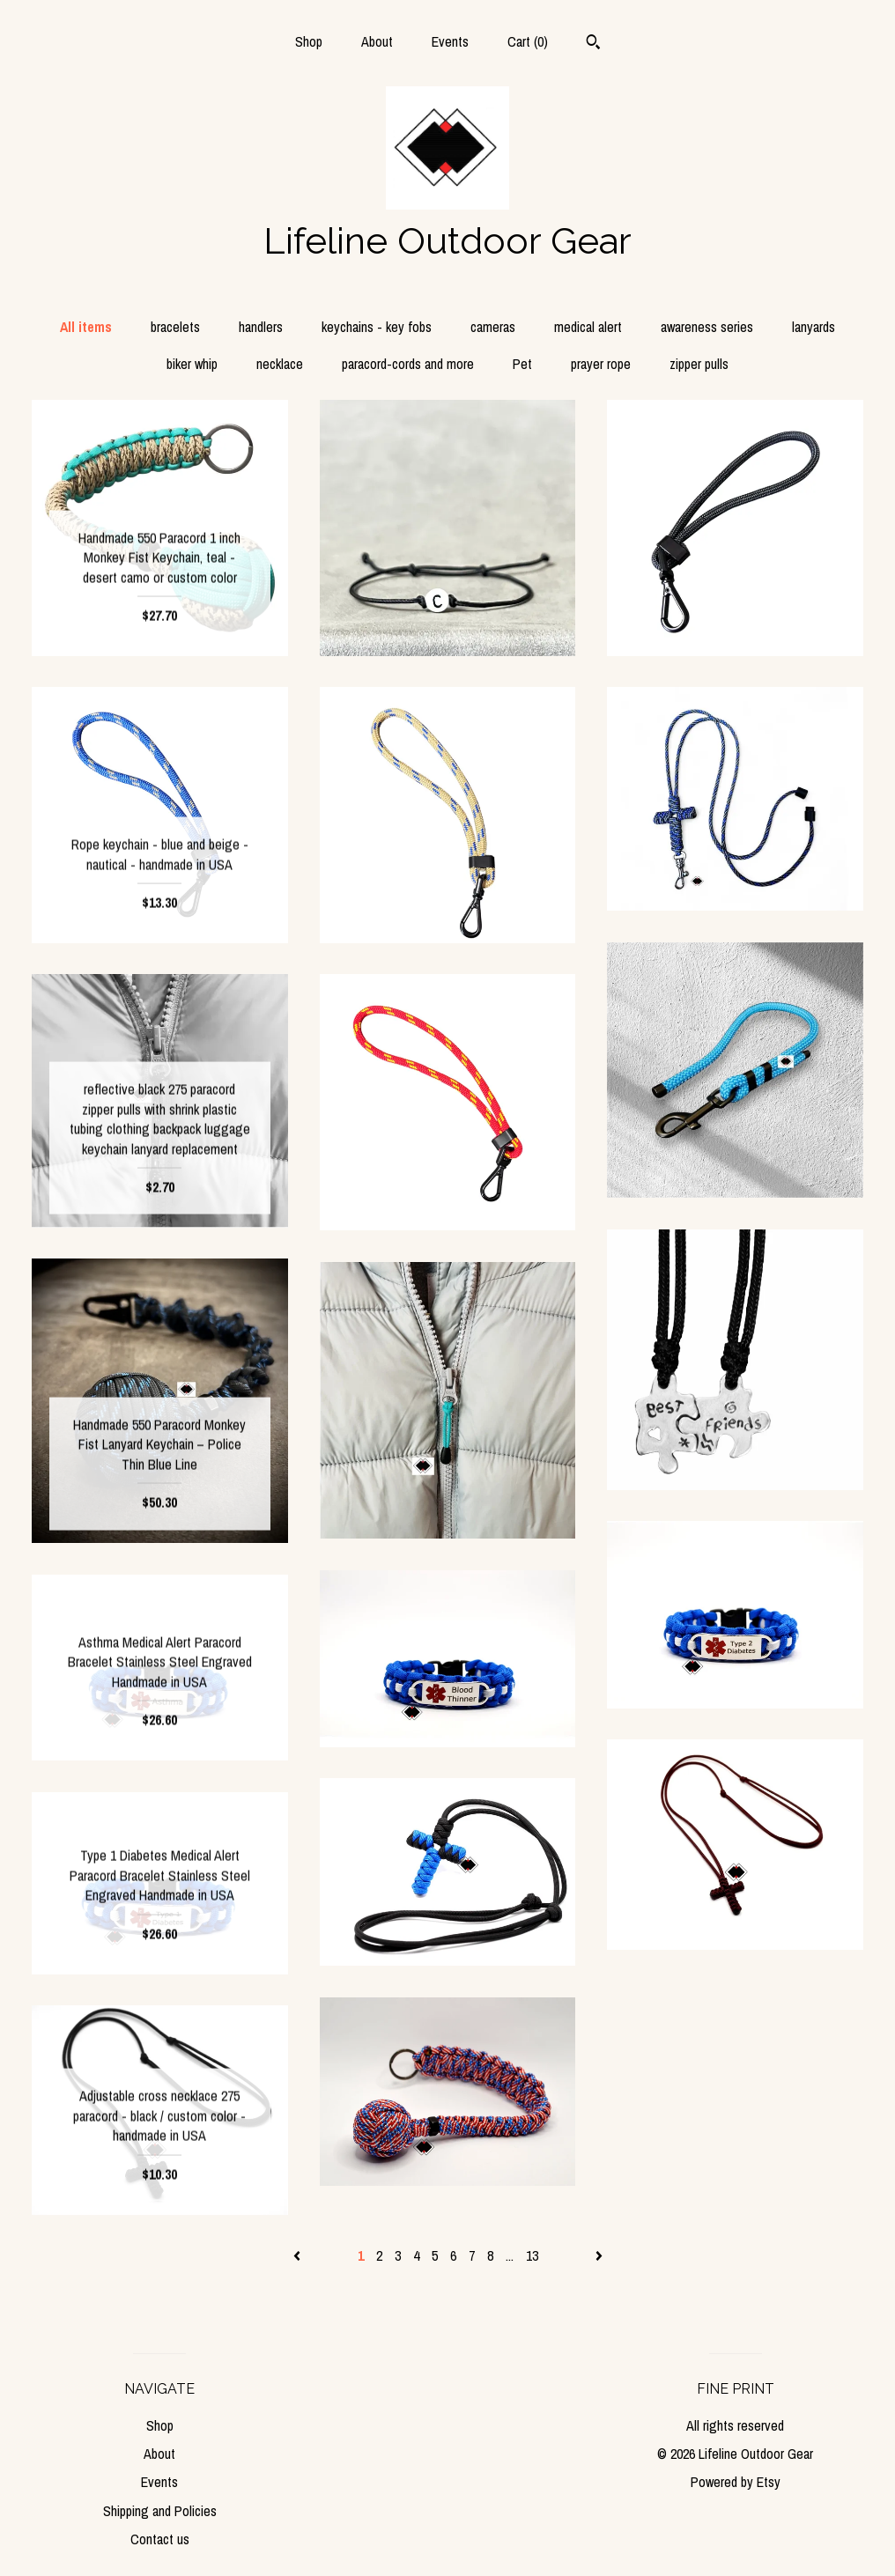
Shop (308, 41)
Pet (522, 363)
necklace (279, 363)
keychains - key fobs (377, 326)
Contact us (159, 2539)
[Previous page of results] (298, 2255)
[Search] (593, 44)
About (377, 41)
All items (86, 326)
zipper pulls (699, 363)
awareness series (707, 326)
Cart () (527, 41)
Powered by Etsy (735, 2481)
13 (532, 2255)
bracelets (175, 326)
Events (450, 41)
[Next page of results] (599, 2255)
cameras (492, 326)
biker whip (192, 363)
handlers (261, 326)
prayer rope (601, 363)
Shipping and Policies (160, 2511)
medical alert (588, 326)
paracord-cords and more (408, 363)
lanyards (813, 326)
